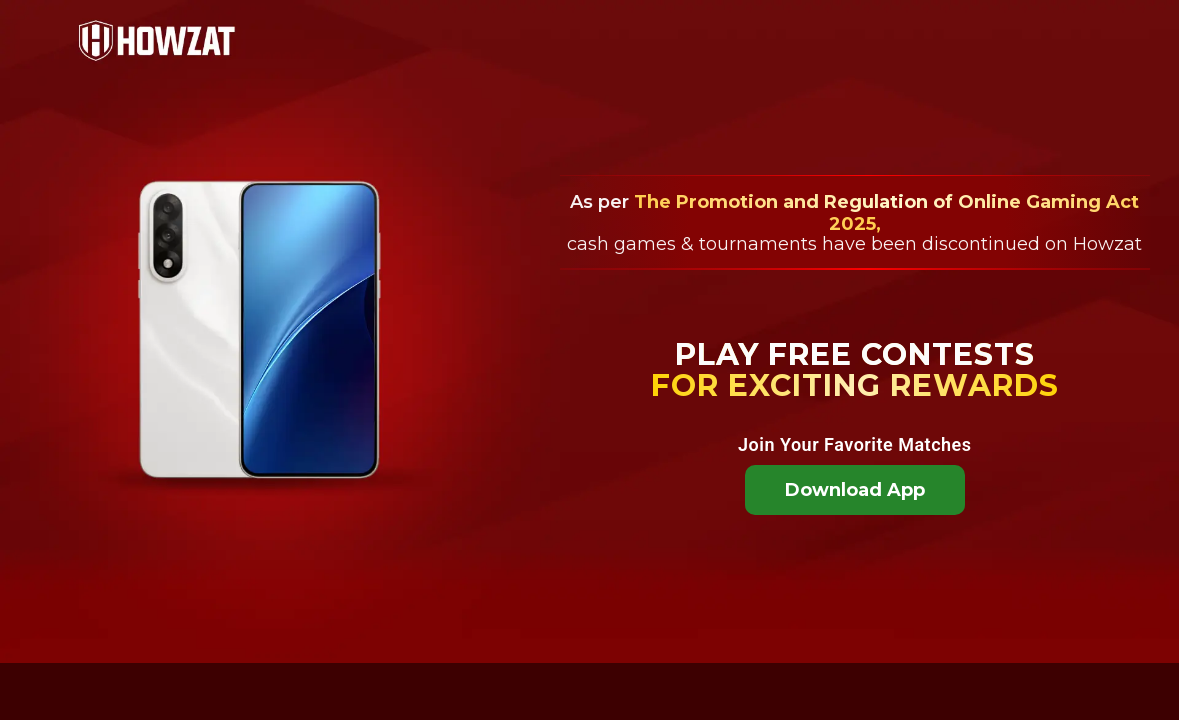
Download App (855, 490)
